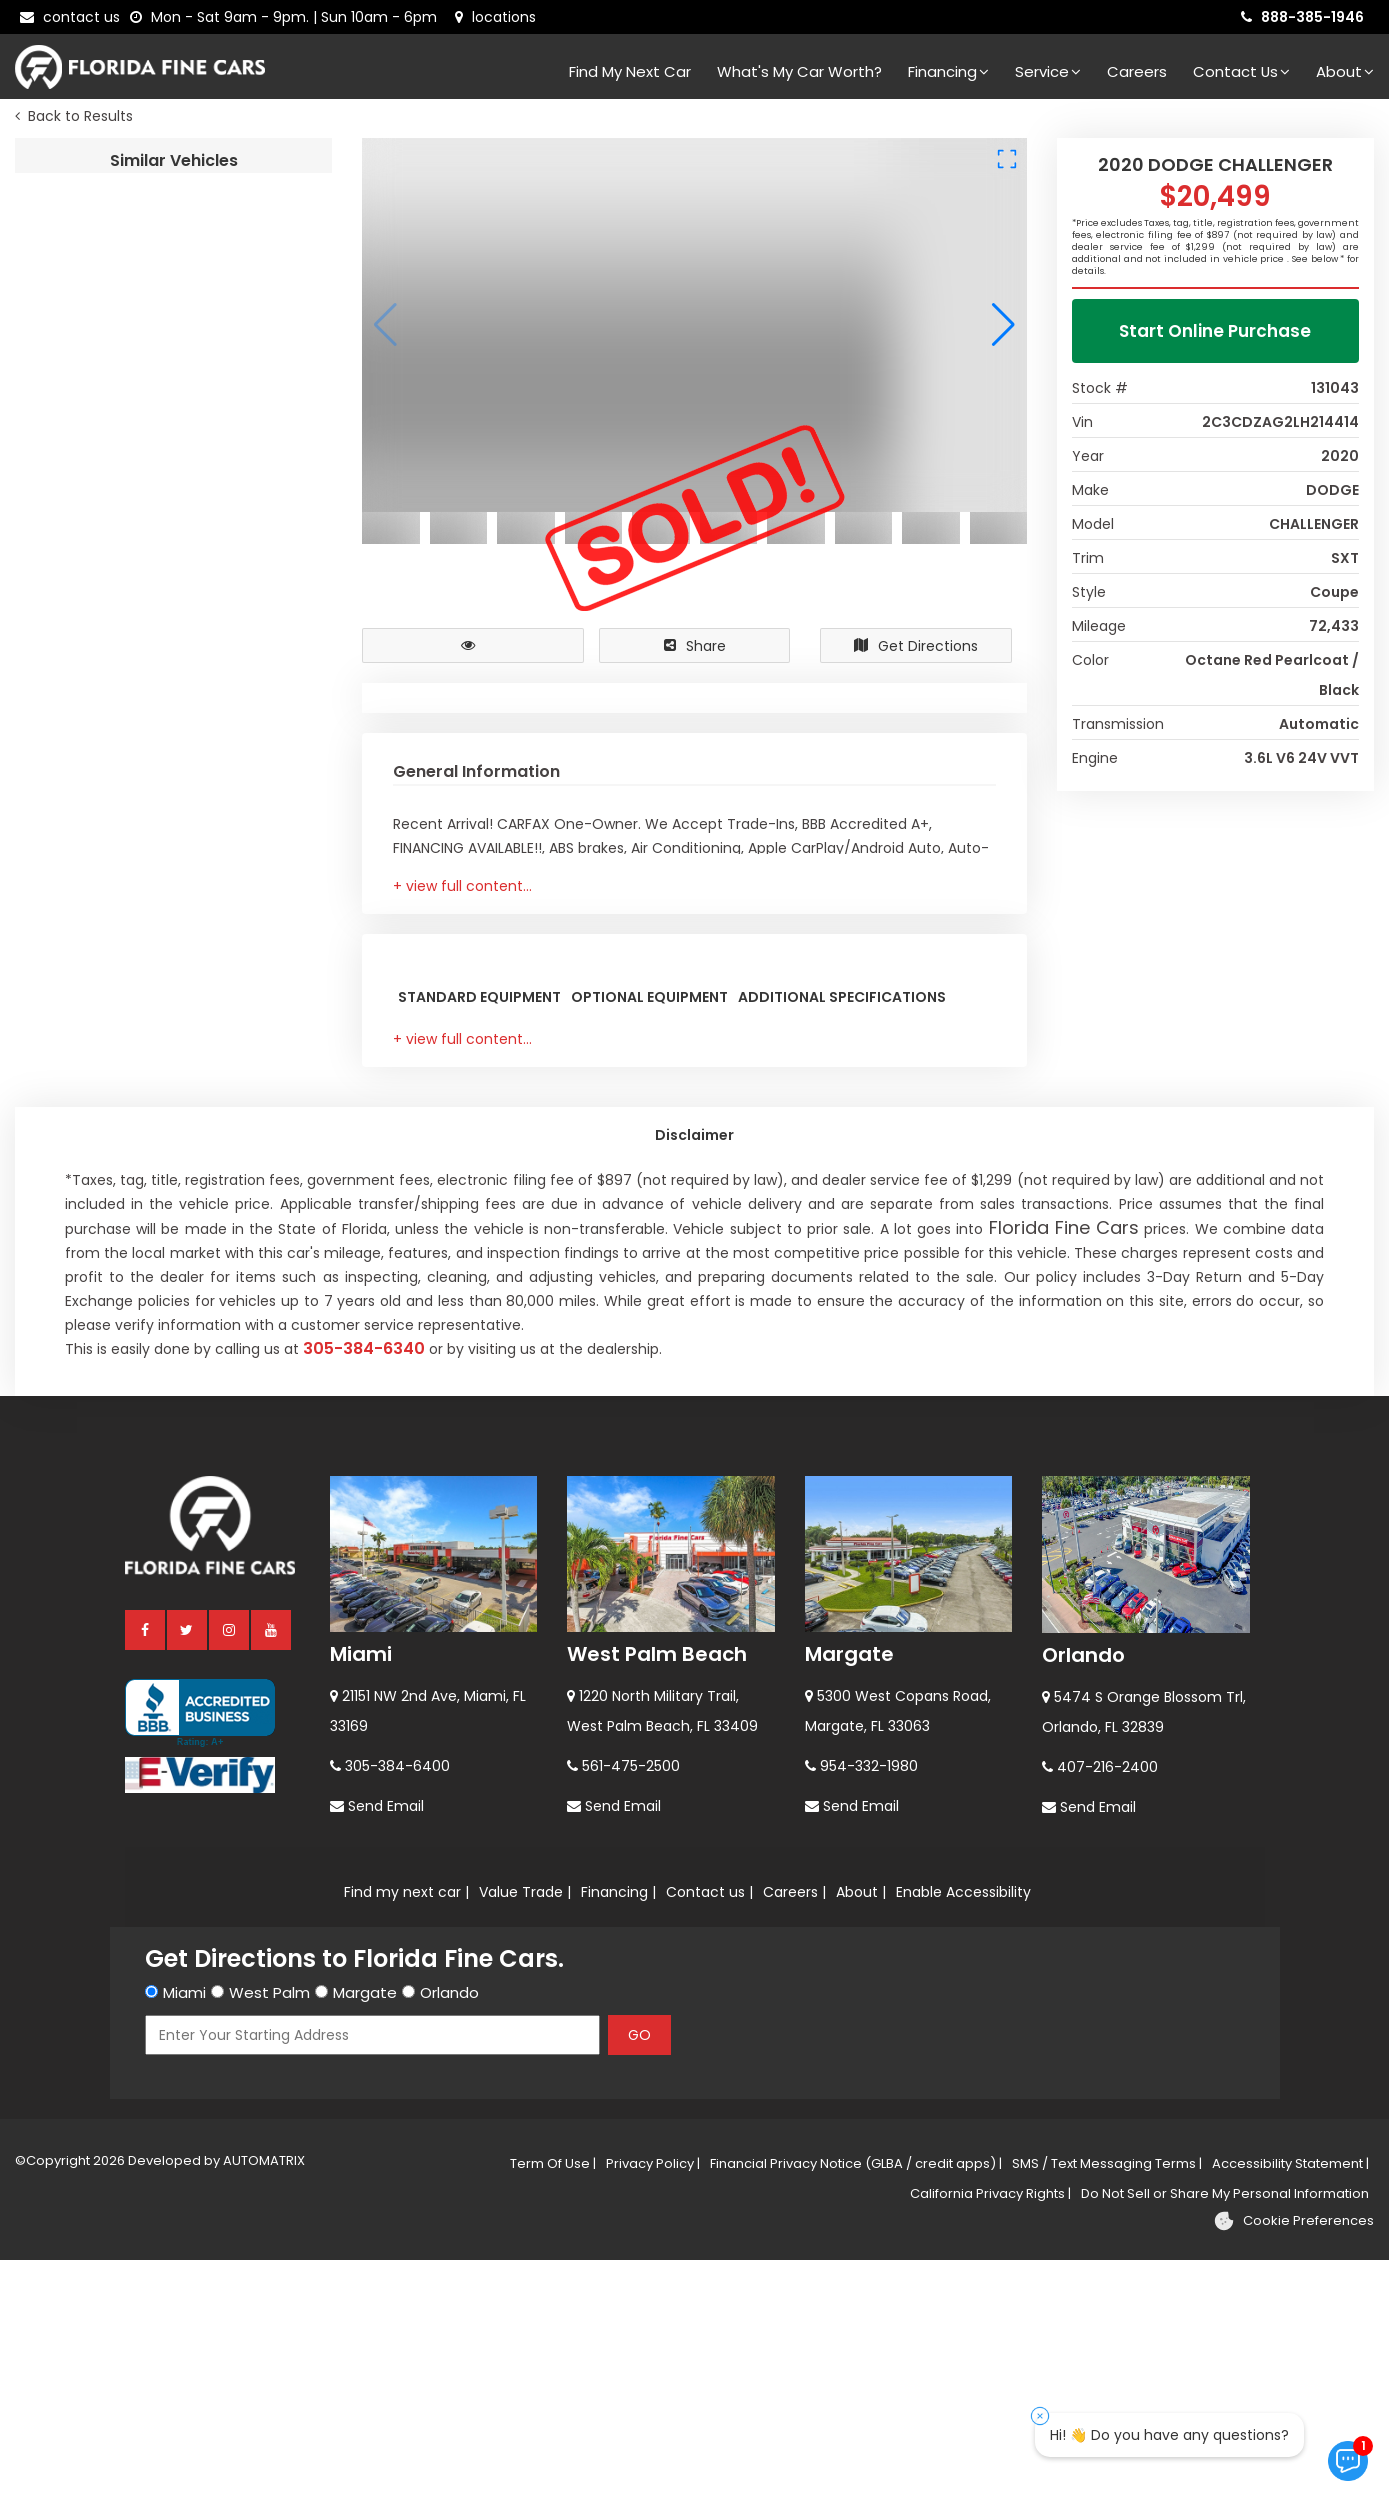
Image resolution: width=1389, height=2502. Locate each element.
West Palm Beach (657, 1896)
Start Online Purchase (1215, 336)
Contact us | (709, 2134)
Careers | (794, 2134)
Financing (948, 71)
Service (1048, 71)
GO (639, 2277)
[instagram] (230, 1871)
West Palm (269, 2234)
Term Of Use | (553, 2405)
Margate (849, 1896)
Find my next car (630, 71)
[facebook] (146, 1871)
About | (861, 2134)
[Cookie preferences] (1293, 2463)
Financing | (618, 2134)
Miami (361, 1896)
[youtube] (272, 1871)
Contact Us (1241, 71)
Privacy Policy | (653, 2405)
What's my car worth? (799, 71)
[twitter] (188, 1871)
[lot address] (495, 17)
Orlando (1083, 1897)
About (1345, 71)
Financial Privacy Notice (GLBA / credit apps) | (856, 2405)
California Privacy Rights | (990, 2435)
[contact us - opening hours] (287, 17)
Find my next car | (406, 2134)
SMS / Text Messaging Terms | (1107, 2405)
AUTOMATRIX (262, 2402)
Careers (1137, 71)
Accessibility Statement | (1290, 2405)
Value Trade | (525, 2134)
